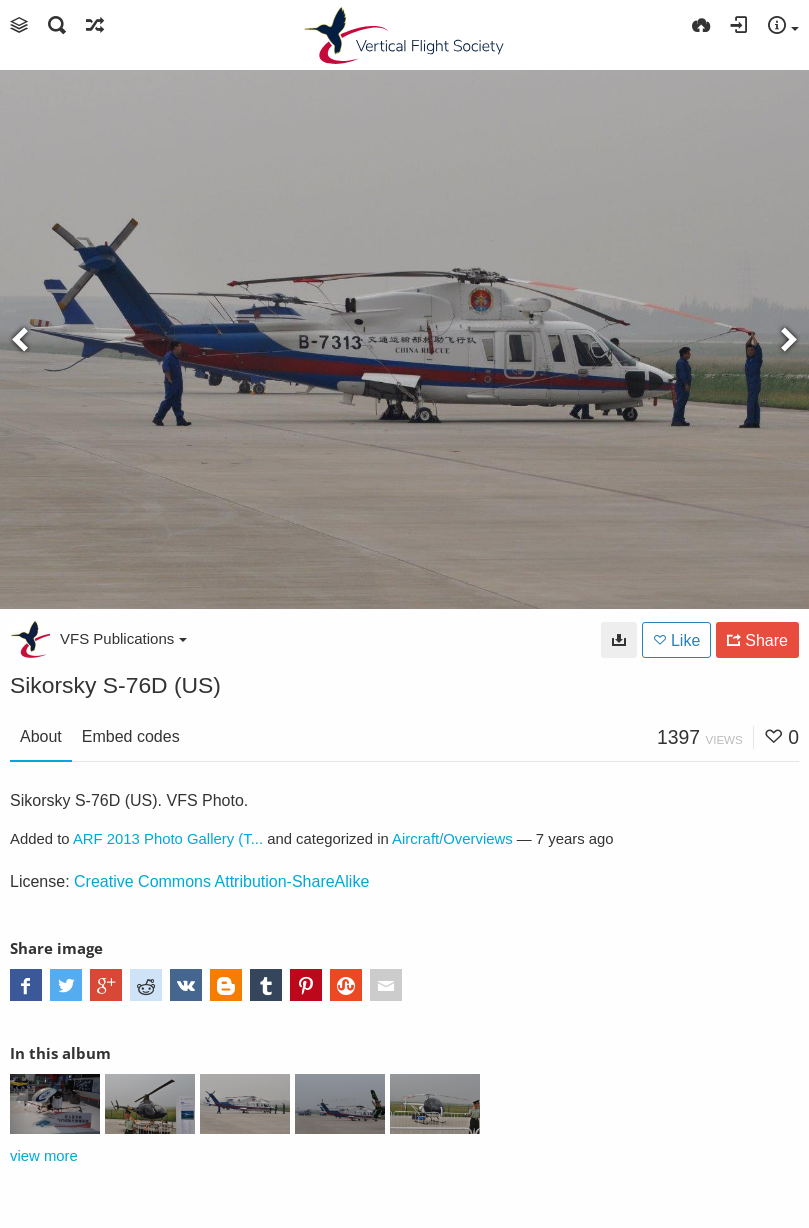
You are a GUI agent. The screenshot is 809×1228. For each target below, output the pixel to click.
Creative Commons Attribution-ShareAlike (221, 881)
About (41, 736)
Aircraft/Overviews (452, 839)
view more (44, 1156)
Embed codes (131, 736)
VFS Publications (123, 638)
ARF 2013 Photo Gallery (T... (168, 839)
